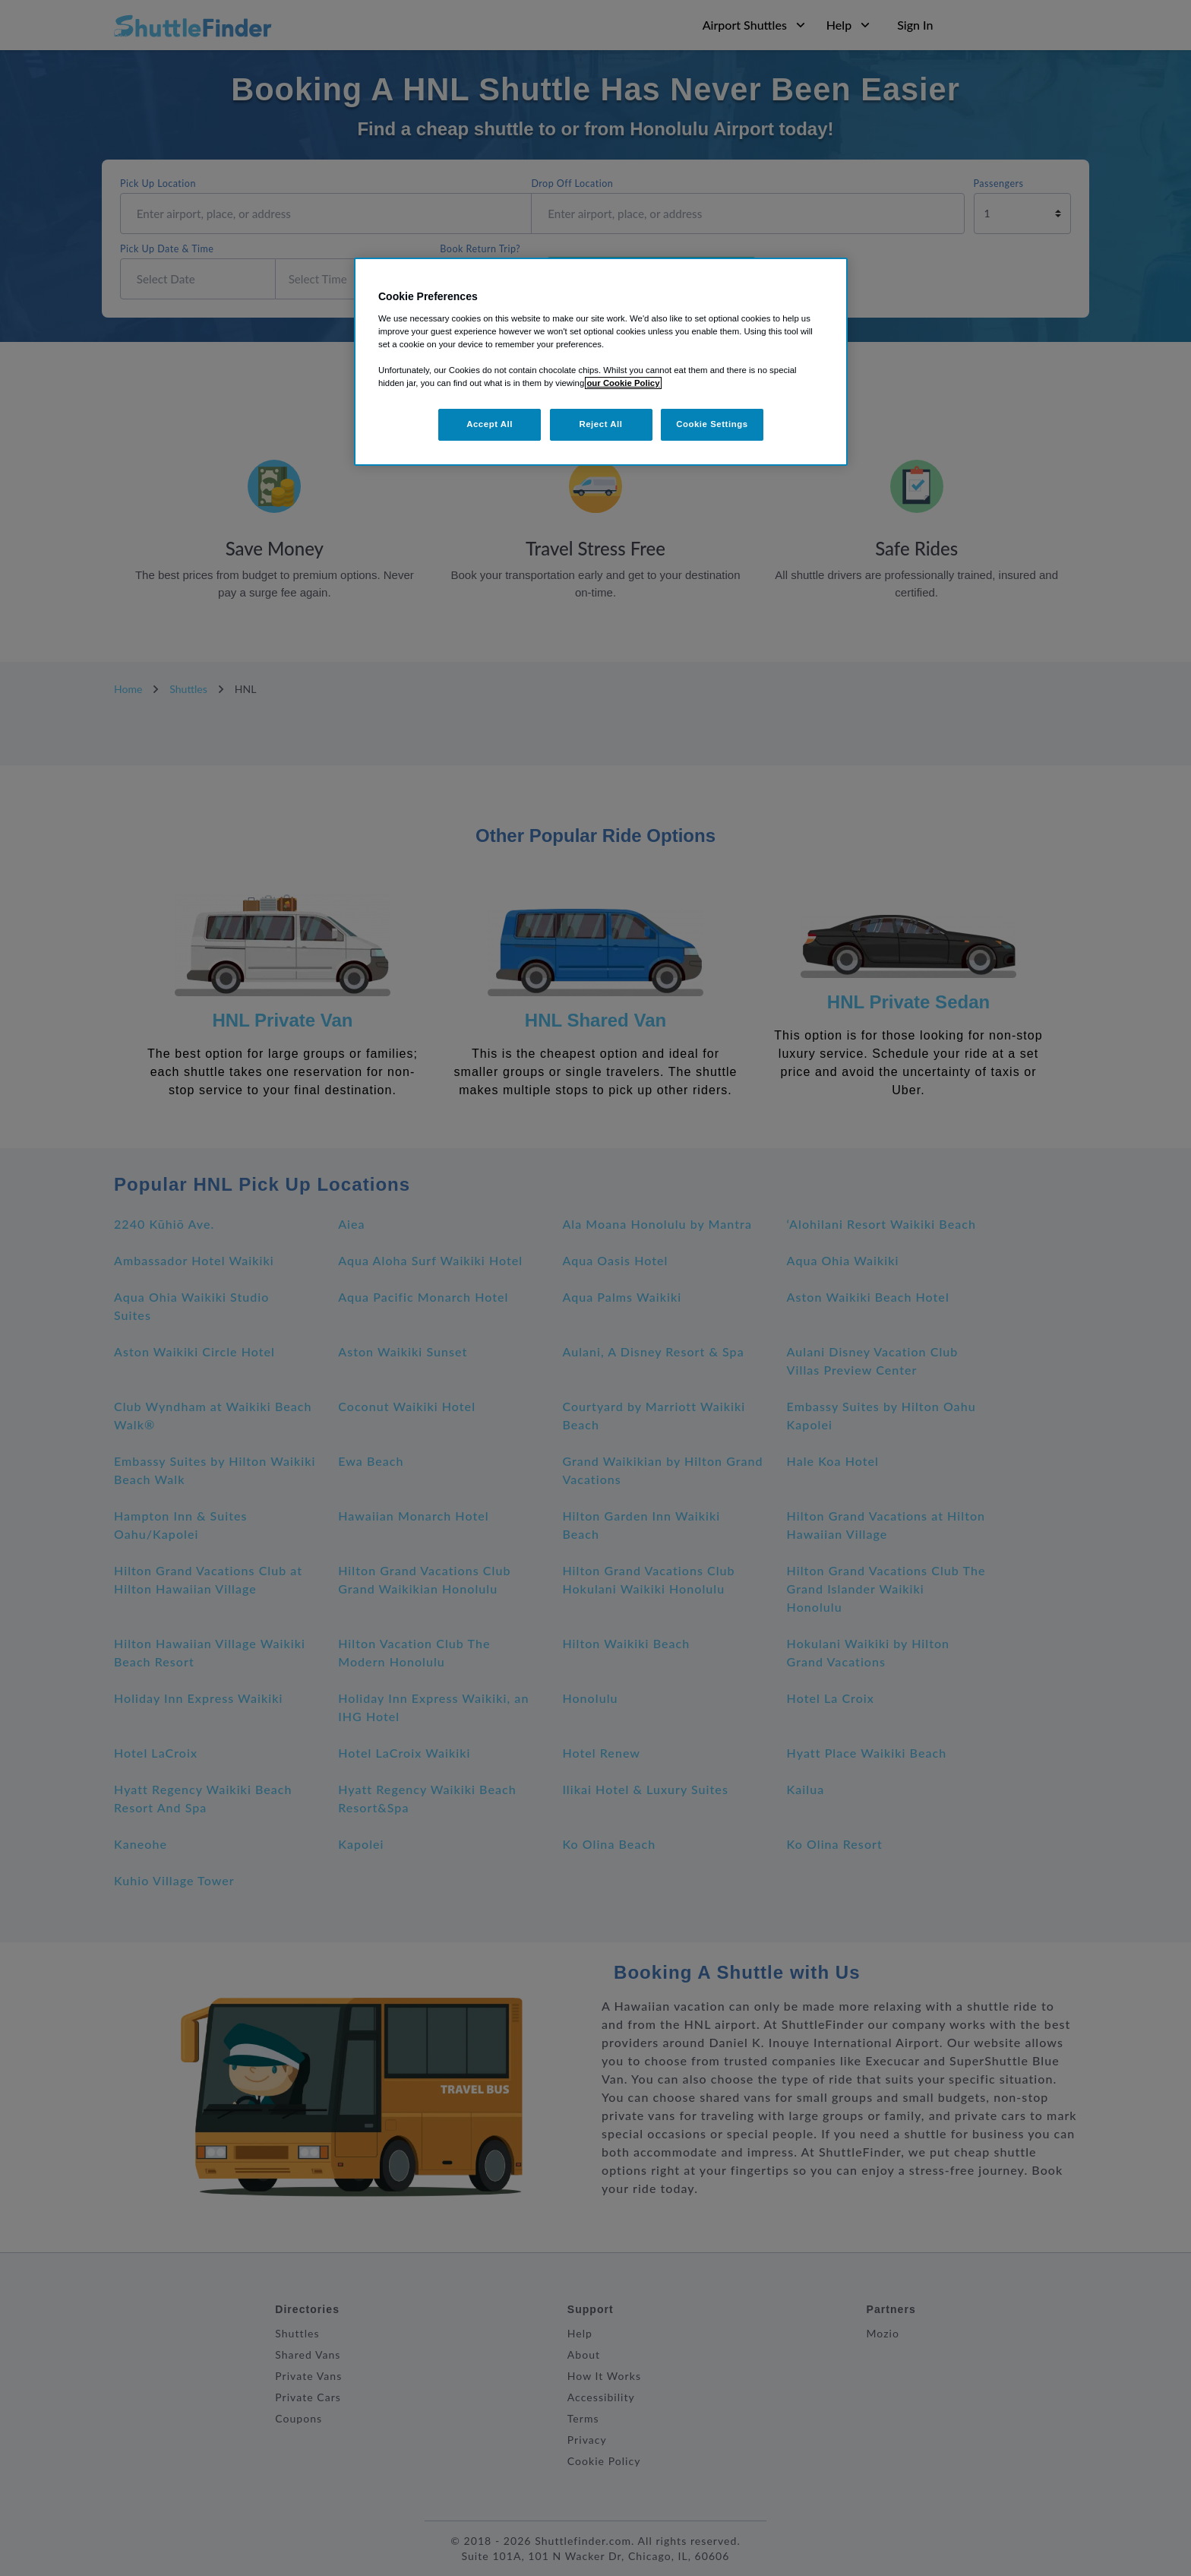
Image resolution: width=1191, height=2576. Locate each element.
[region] (601, 362)
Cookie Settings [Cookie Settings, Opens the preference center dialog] (712, 424)
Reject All (600, 424)
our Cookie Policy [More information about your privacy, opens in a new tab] (622, 383)
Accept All (489, 424)
